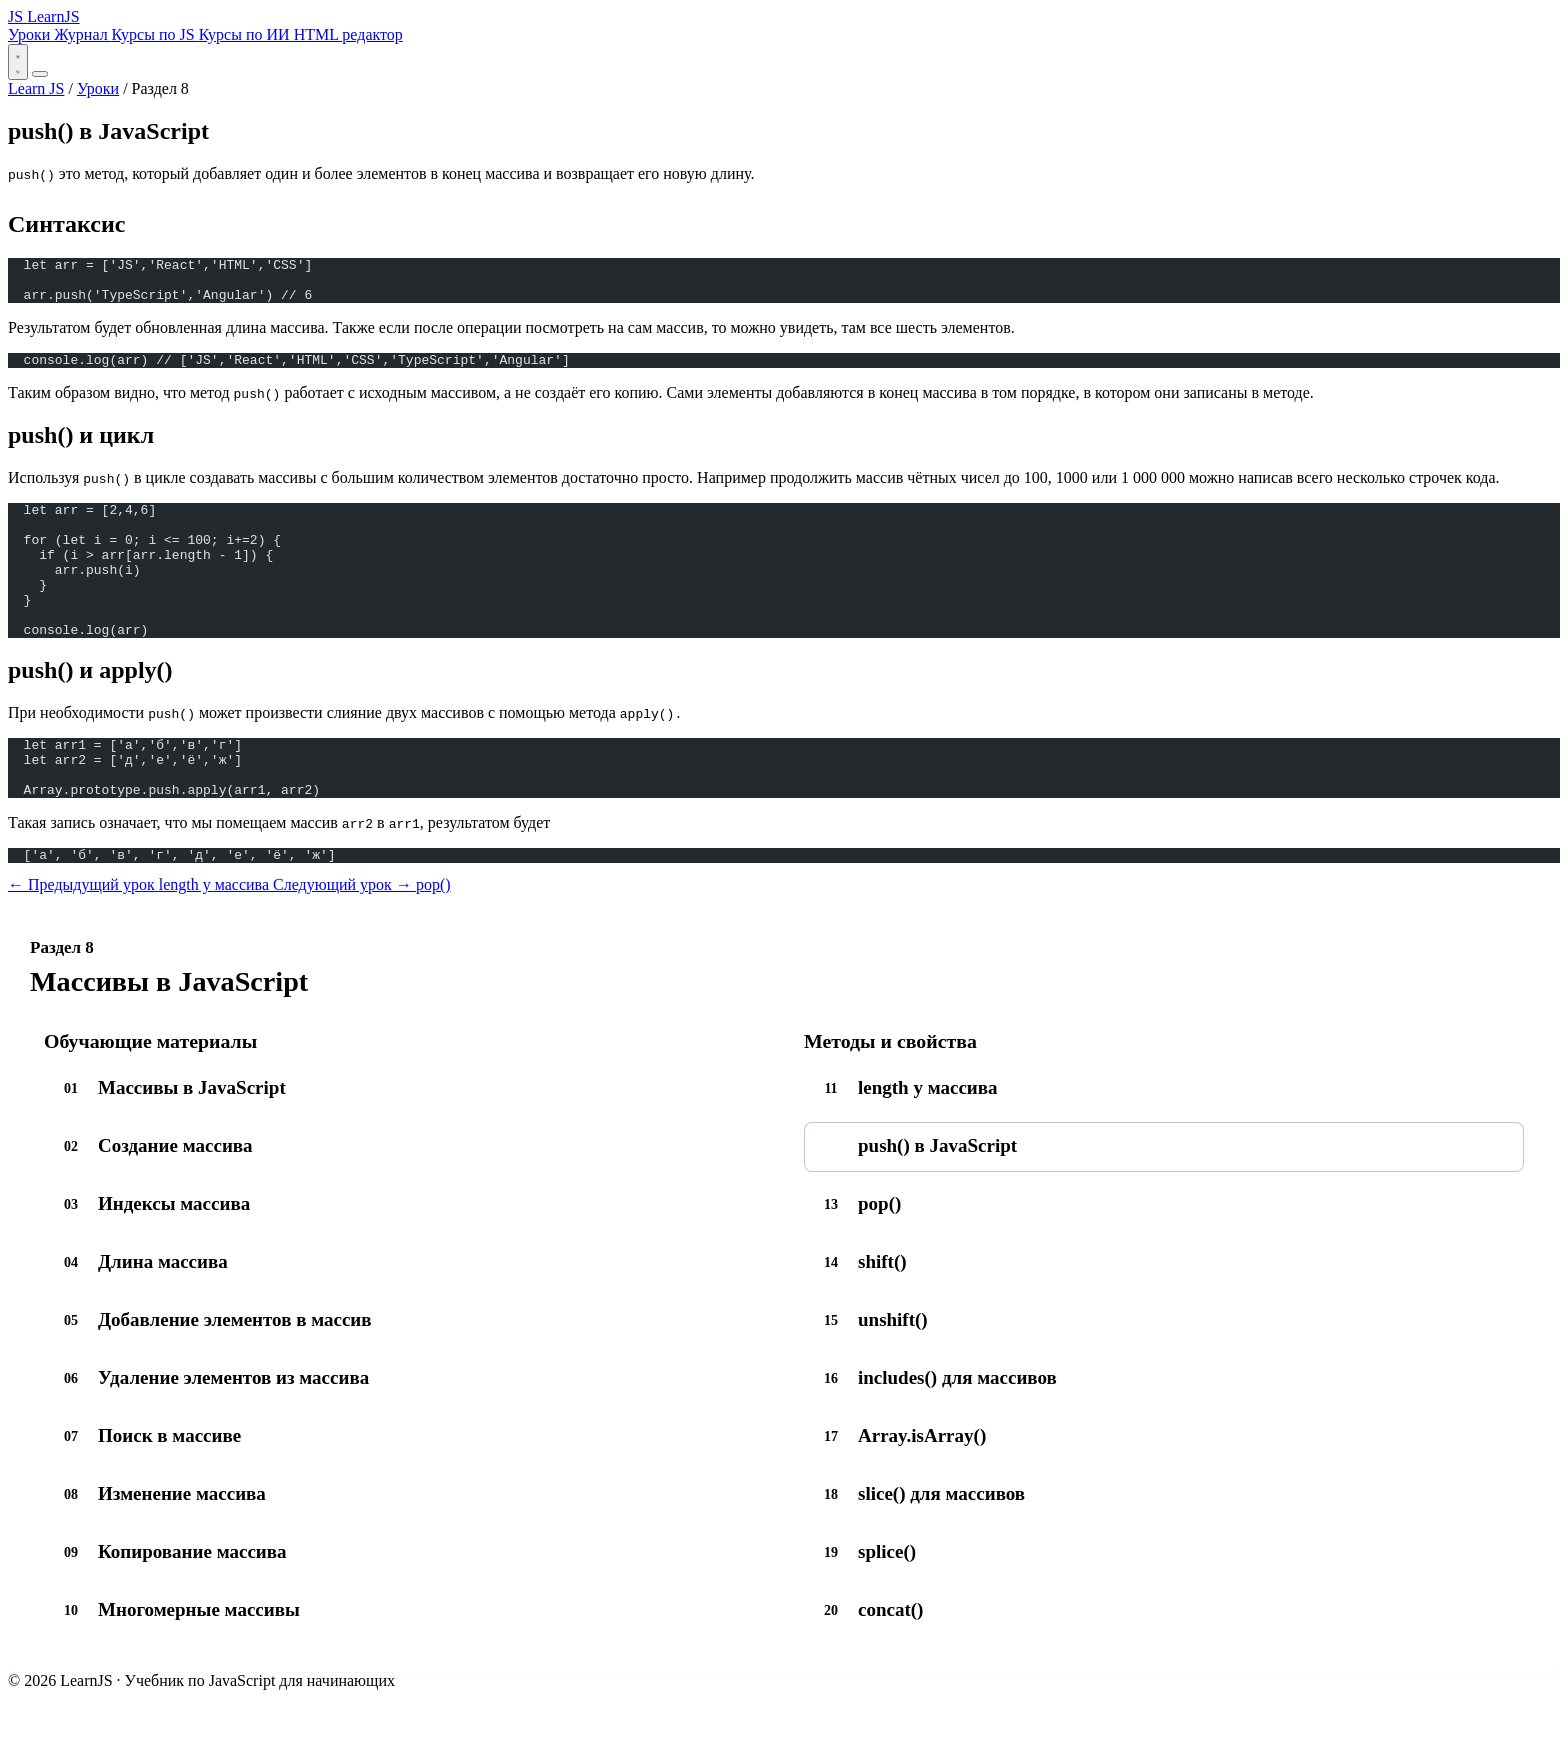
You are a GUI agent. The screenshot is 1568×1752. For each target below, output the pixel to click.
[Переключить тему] (18, 62)
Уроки (31, 34)
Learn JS (36, 88)
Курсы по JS (155, 34)
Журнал (82, 34)
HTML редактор (348, 34)
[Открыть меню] (40, 74)
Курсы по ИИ (246, 34)
